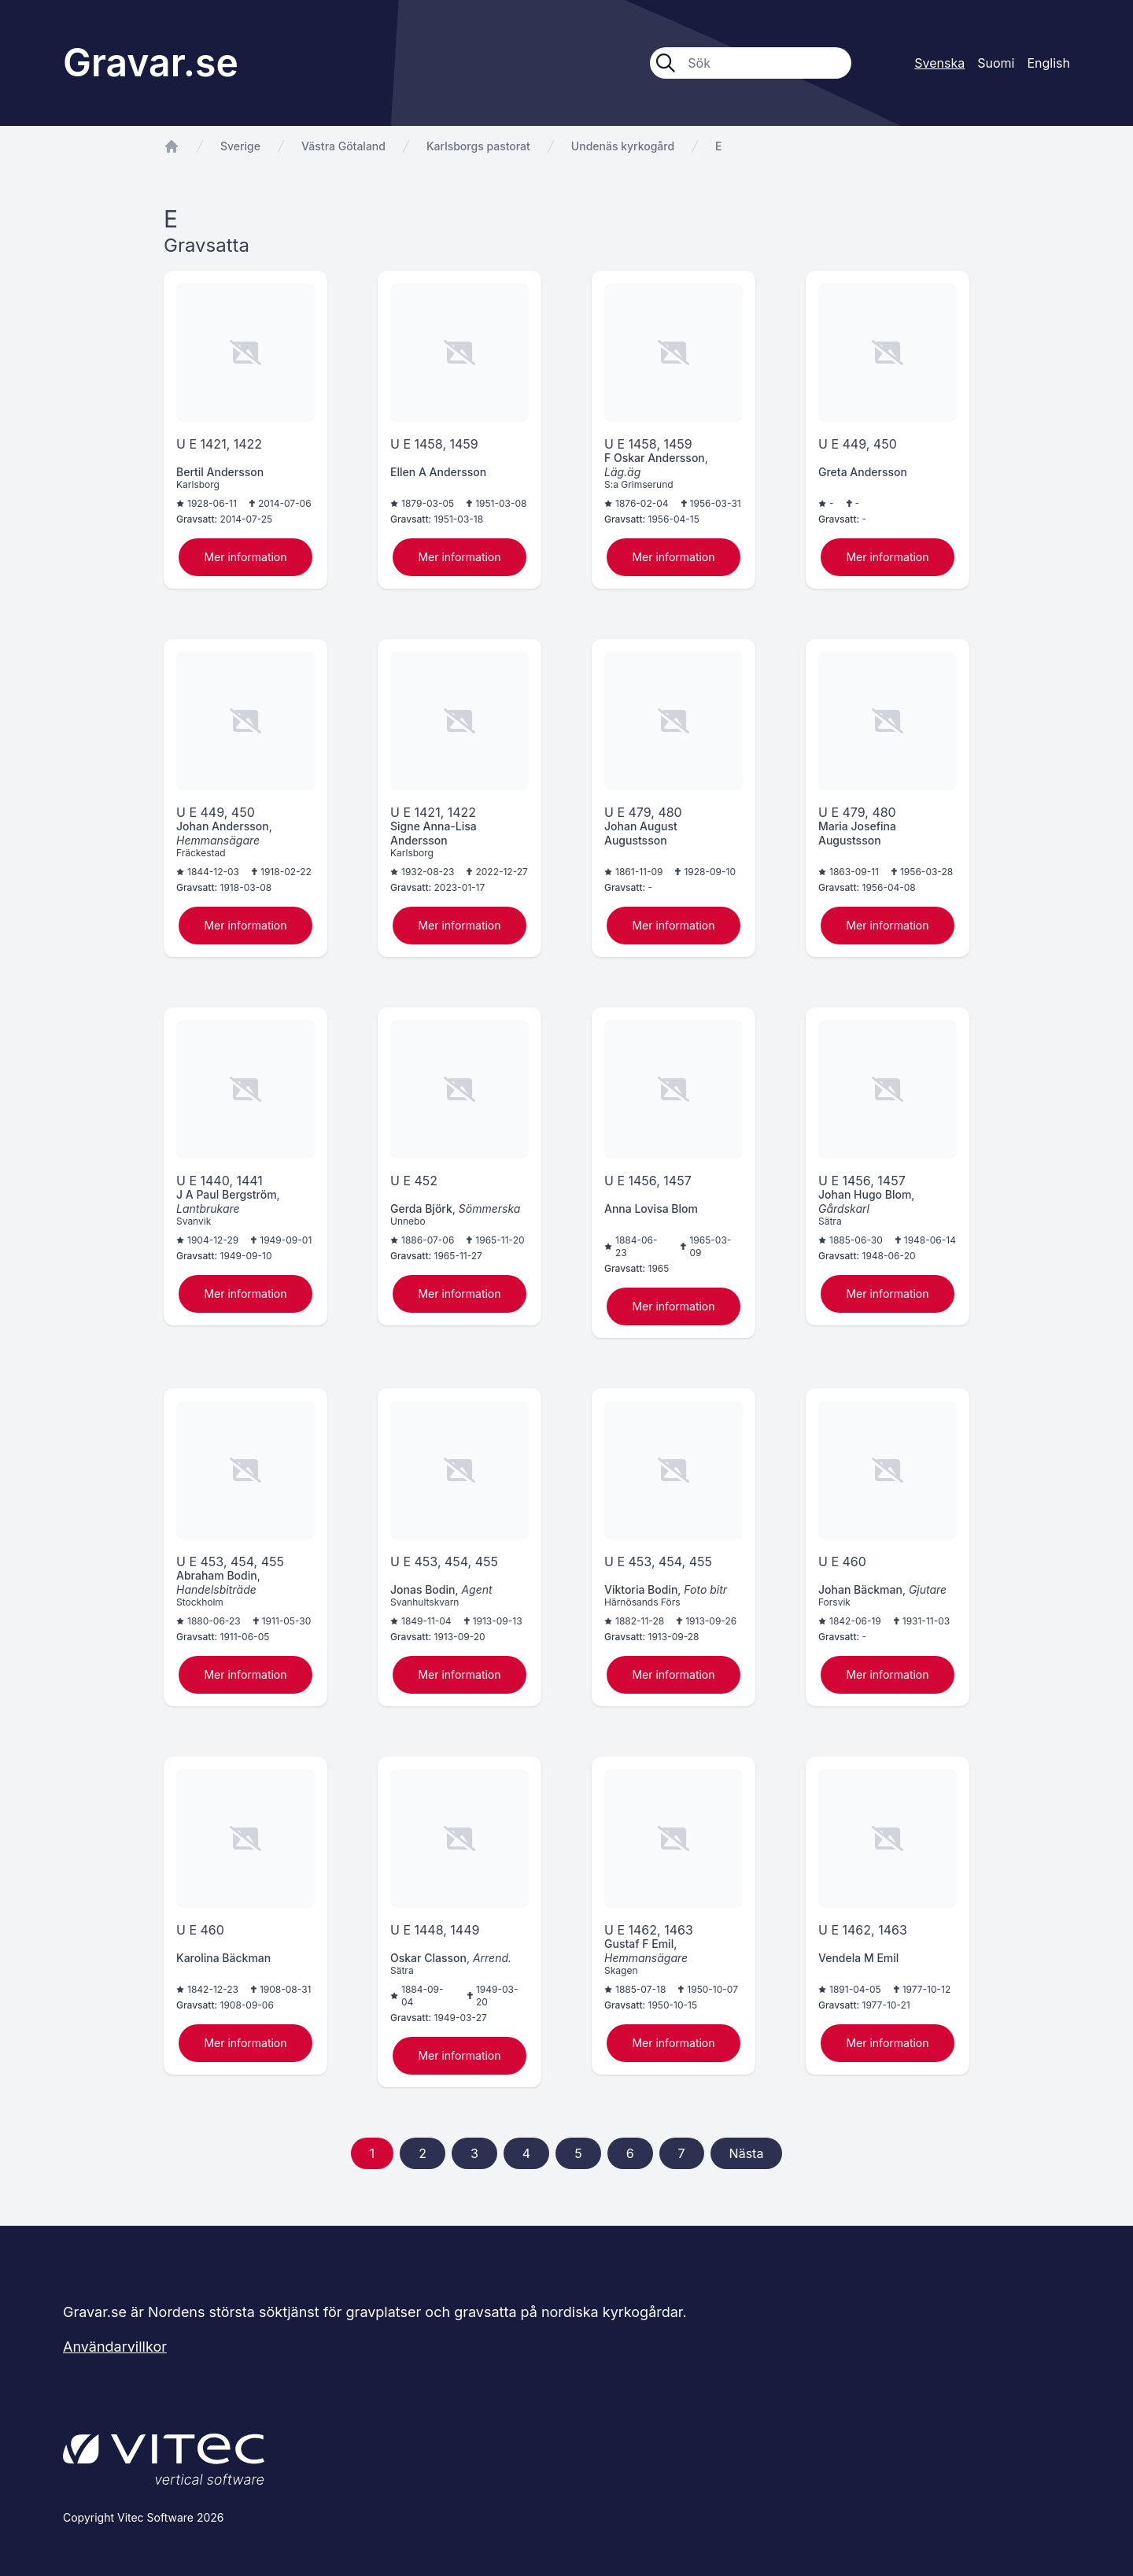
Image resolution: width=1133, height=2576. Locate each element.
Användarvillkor (115, 2346)
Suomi (995, 63)
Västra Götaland (343, 146)
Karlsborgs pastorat (478, 146)
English (1048, 63)
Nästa (746, 2153)
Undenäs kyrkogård (622, 146)
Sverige (240, 146)
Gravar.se (150, 62)
